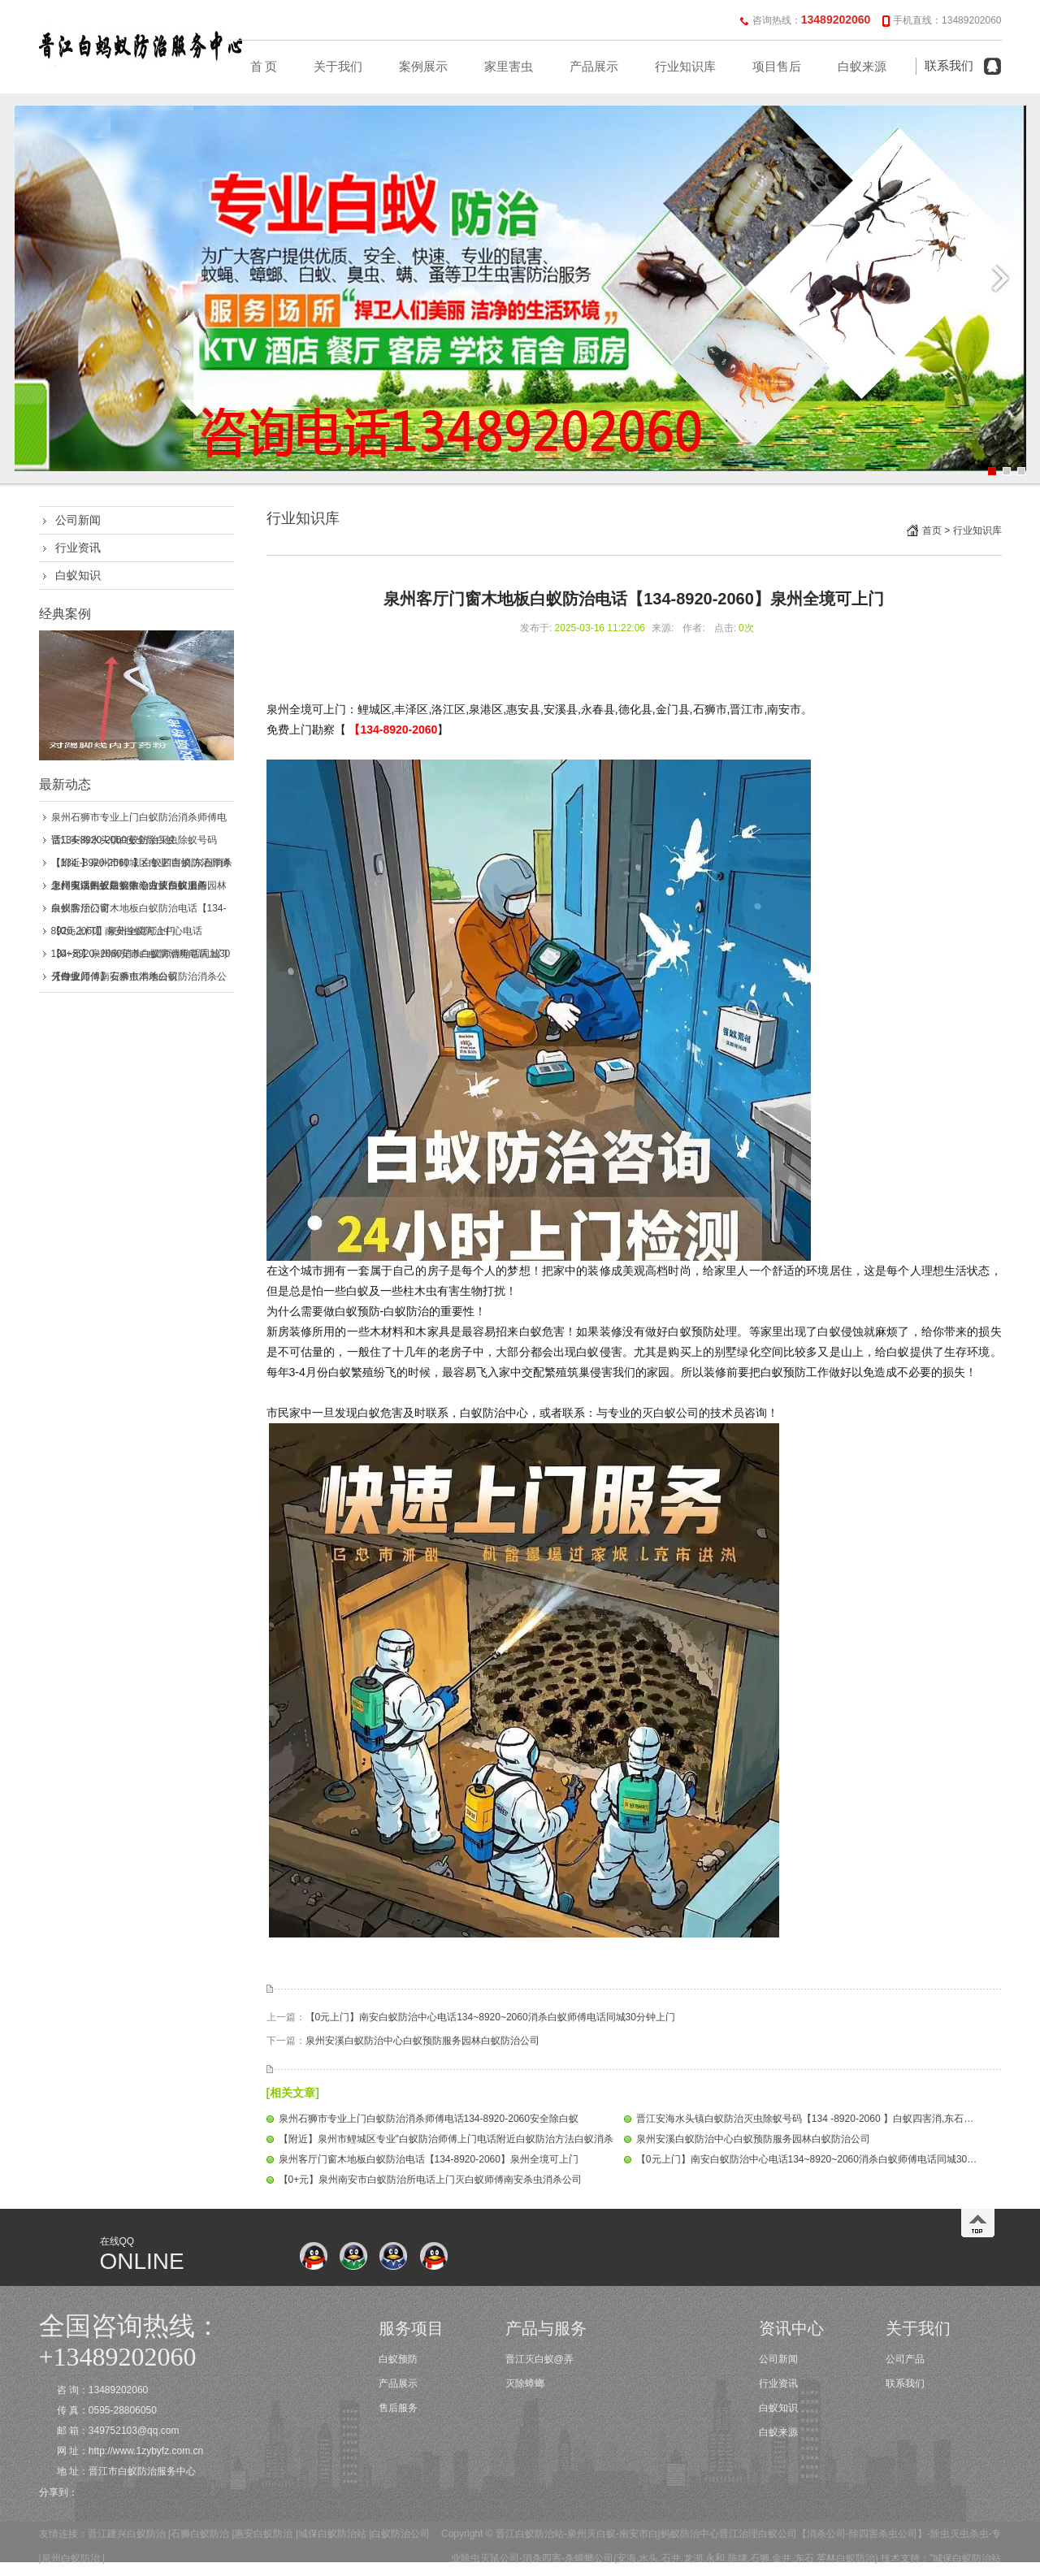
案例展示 (423, 66)
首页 (932, 530)
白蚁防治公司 (400, 2533)
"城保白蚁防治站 (965, 2558)
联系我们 (949, 65)
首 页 (264, 66)
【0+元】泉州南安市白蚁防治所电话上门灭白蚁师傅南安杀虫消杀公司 (431, 2179)
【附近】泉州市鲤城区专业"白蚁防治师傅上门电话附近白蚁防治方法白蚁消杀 (446, 2139)
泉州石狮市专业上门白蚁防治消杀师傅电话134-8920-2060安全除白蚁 (428, 2118)
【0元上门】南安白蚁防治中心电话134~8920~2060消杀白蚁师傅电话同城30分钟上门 (490, 2017)
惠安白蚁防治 (263, 2533)
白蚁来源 (862, 66)
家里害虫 (508, 66)
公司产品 (905, 2359)
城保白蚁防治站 (332, 2533)
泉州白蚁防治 (70, 2558)
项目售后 (776, 66)
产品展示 (594, 66)
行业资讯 (78, 547)
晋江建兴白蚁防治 (127, 2533)
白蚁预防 (398, 2359)
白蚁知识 (78, 575)
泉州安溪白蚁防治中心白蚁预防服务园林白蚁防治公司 (423, 2040)
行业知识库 (685, 66)
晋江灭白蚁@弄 (539, 2359)
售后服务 (398, 2408)
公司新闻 (78, 519)
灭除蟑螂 (524, 2383)
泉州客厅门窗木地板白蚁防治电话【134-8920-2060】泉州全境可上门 (428, 2159)
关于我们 (338, 66)
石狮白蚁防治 (200, 2533)
